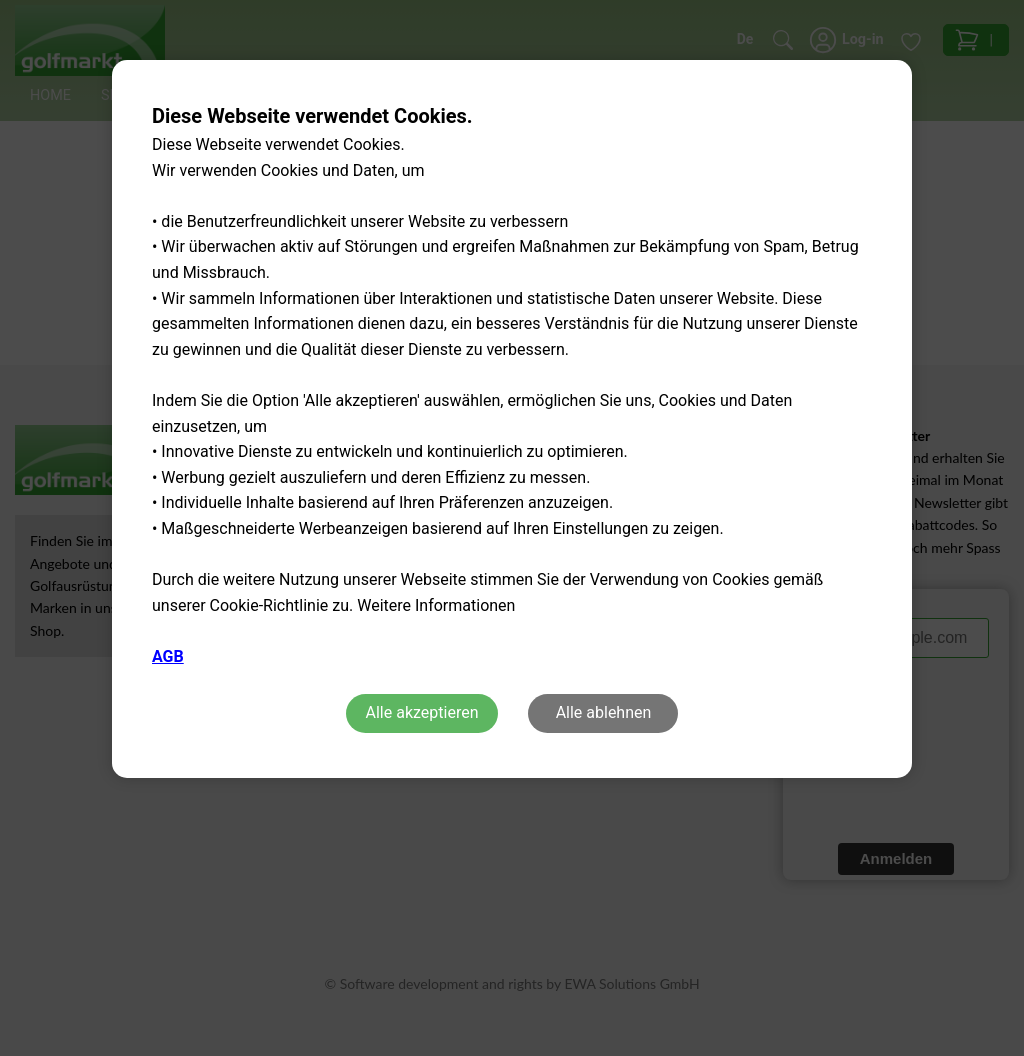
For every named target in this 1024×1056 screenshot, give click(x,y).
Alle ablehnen (604, 712)
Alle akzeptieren (422, 712)
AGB (168, 656)
